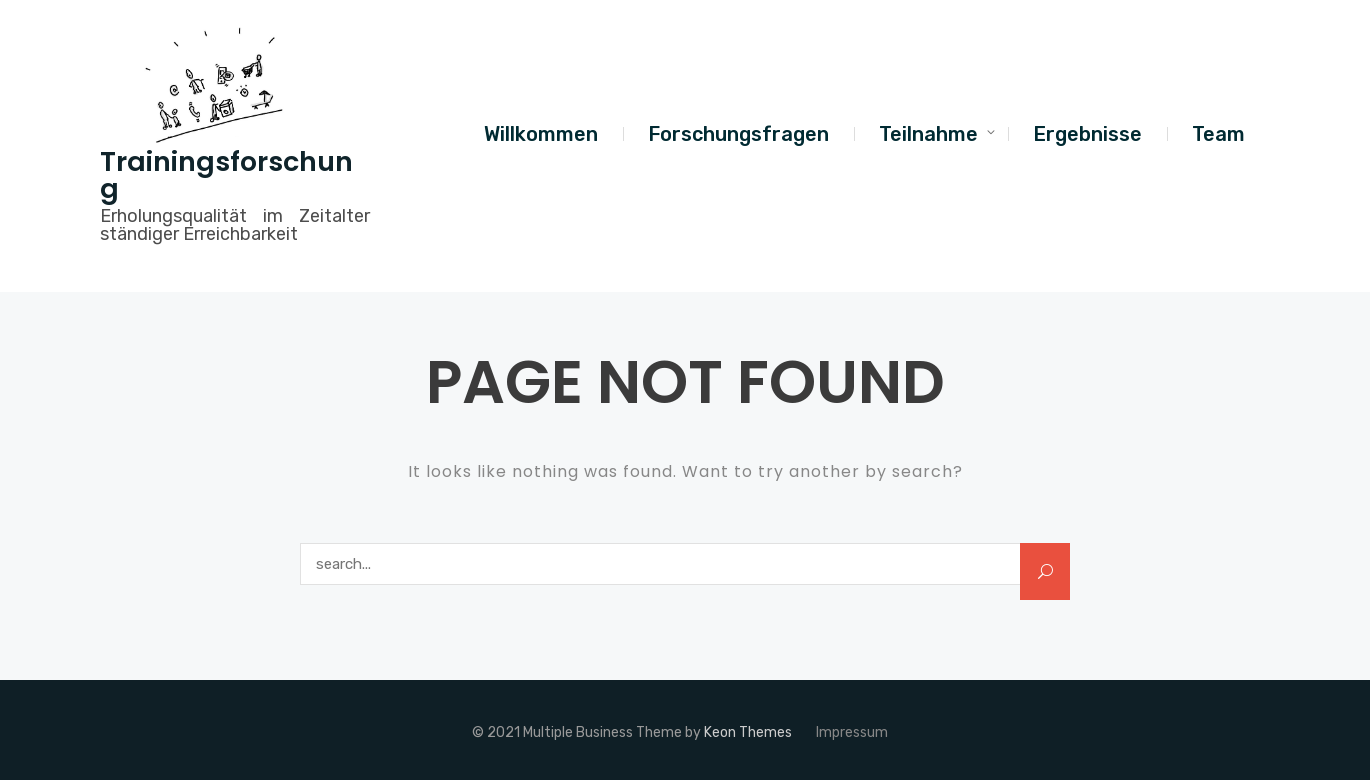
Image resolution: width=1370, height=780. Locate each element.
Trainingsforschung (226, 175)
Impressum (852, 732)
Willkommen (541, 134)
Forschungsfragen (738, 134)
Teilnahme (928, 134)
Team (1218, 134)
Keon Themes (748, 732)
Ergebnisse (1087, 134)
